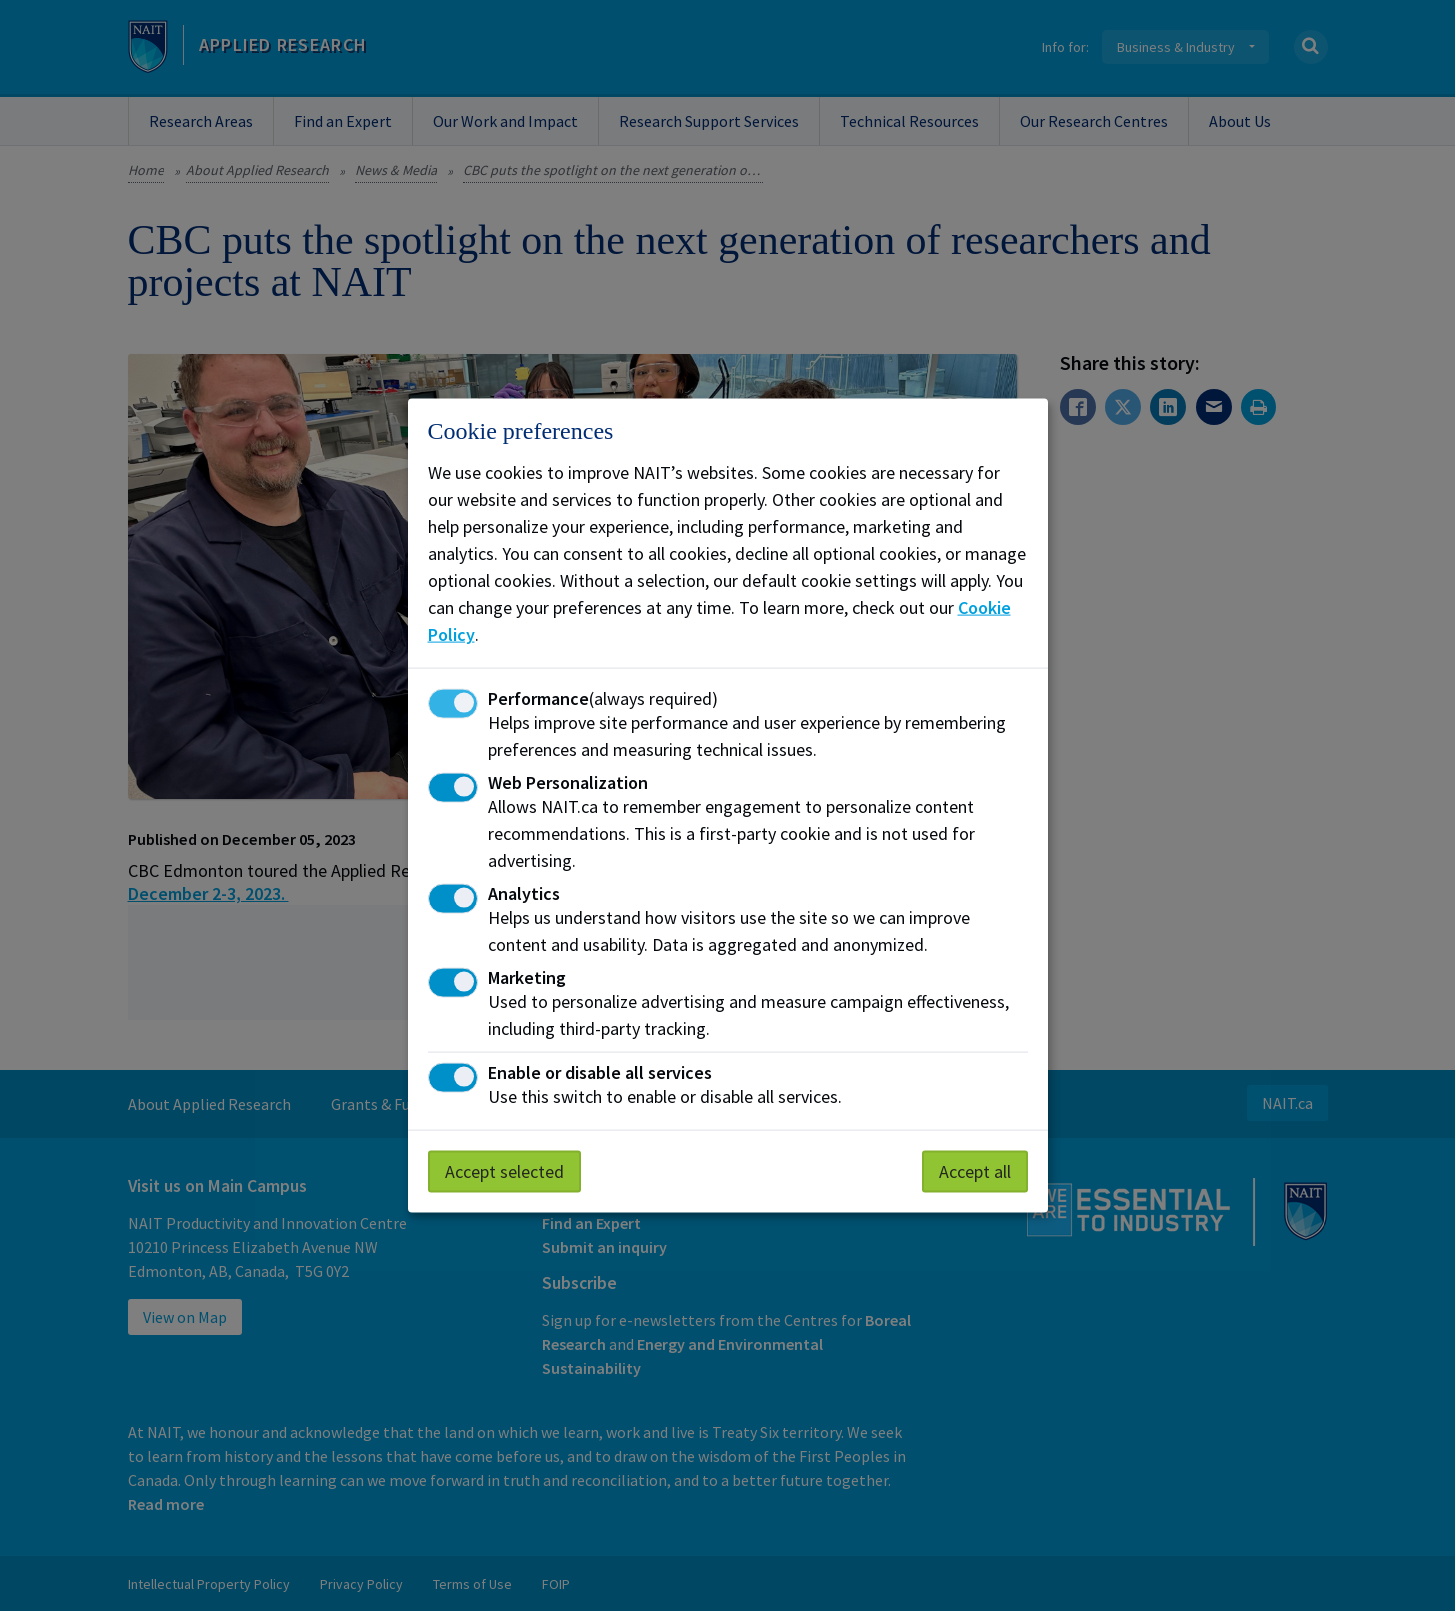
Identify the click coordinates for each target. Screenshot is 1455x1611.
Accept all (975, 1171)
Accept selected (504, 1171)
